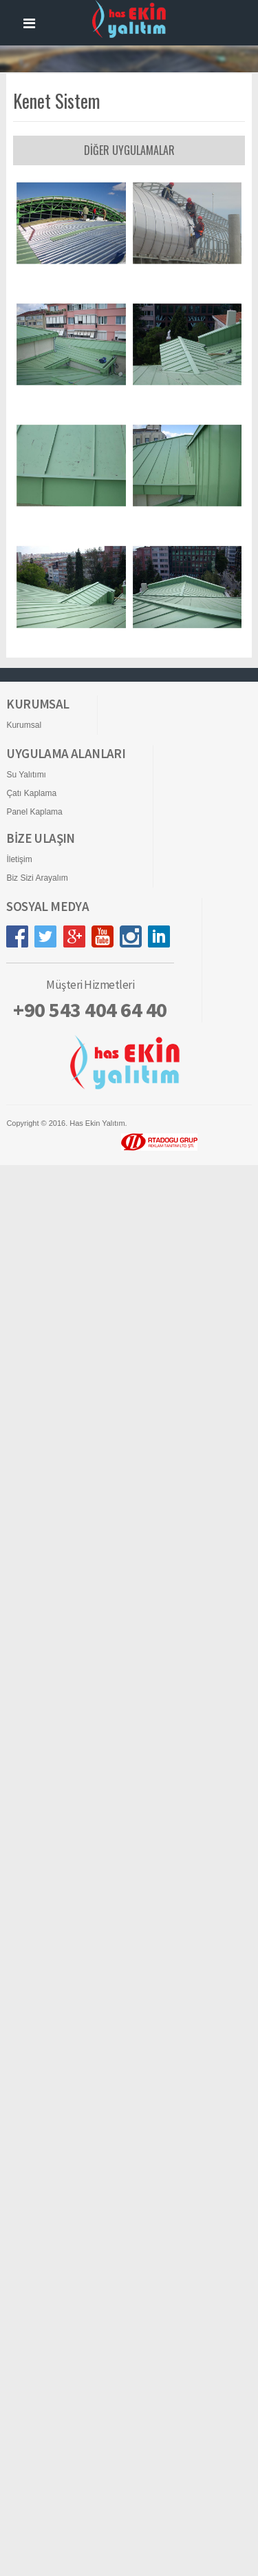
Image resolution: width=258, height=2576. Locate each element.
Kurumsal (23, 1218)
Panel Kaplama (34, 1305)
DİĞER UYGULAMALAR (129, 150)
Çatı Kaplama (31, 1286)
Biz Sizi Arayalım (36, 1371)
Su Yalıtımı (26, 1268)
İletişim (19, 1352)
